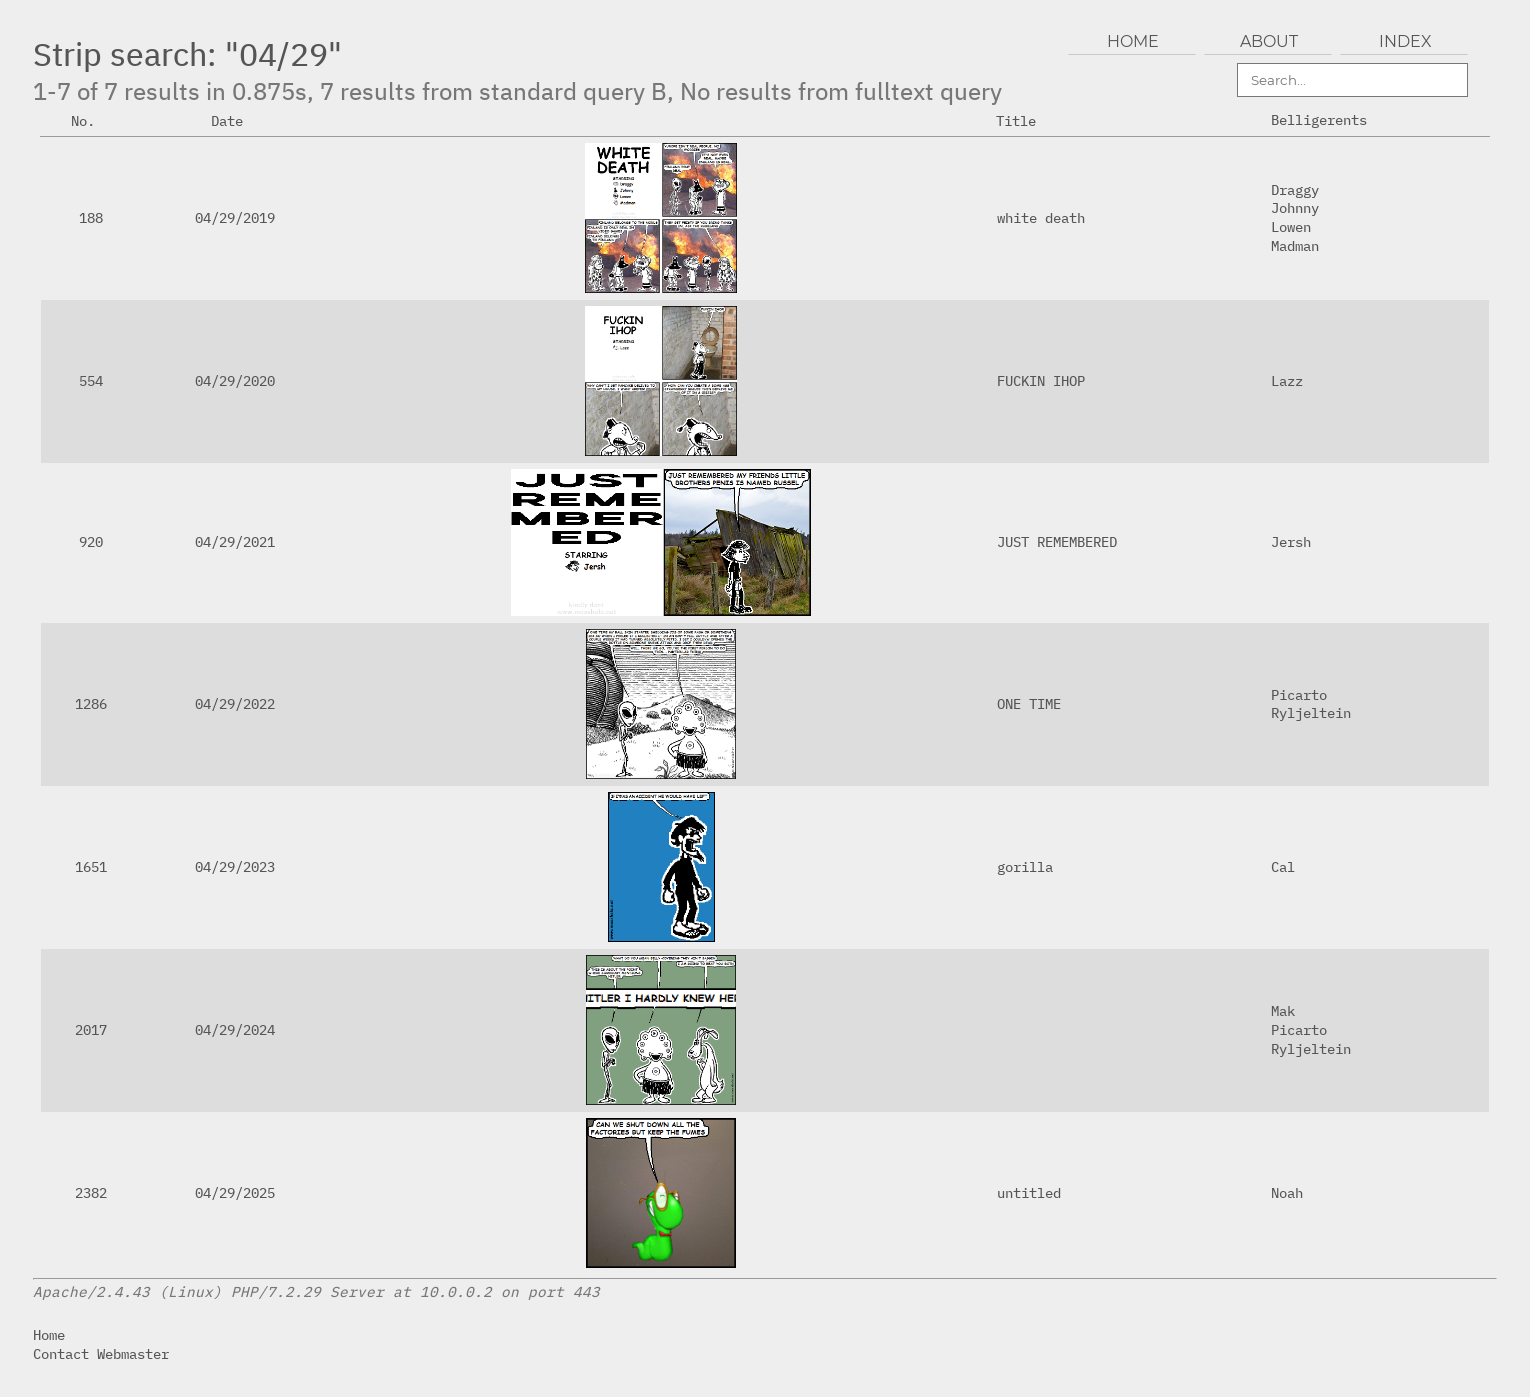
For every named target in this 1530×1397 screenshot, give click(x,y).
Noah (1287, 1192)
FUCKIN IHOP (1041, 380)
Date (235, 120)
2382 (91, 1192)
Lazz (1287, 380)
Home (49, 1334)
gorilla (1025, 866)
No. (91, 120)
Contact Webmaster (101, 1353)
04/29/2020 (235, 380)
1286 (91, 703)
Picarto (1299, 694)
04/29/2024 (235, 1029)
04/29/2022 (235, 703)
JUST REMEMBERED (1057, 541)
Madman (1295, 245)
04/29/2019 (235, 217)
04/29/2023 (235, 866)
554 (91, 380)
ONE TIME (1029, 703)
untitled (1029, 1192)
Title (1024, 120)
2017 (91, 1029)
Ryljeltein (1311, 712)
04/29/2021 (235, 541)
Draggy (1295, 189)
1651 (91, 866)
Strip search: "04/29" (187, 54)
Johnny (1295, 207)
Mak (1283, 1010)
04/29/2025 (235, 1192)
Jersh (1291, 541)
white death (1041, 217)
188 (91, 217)
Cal (1283, 866)
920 (91, 541)
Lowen (1291, 226)
